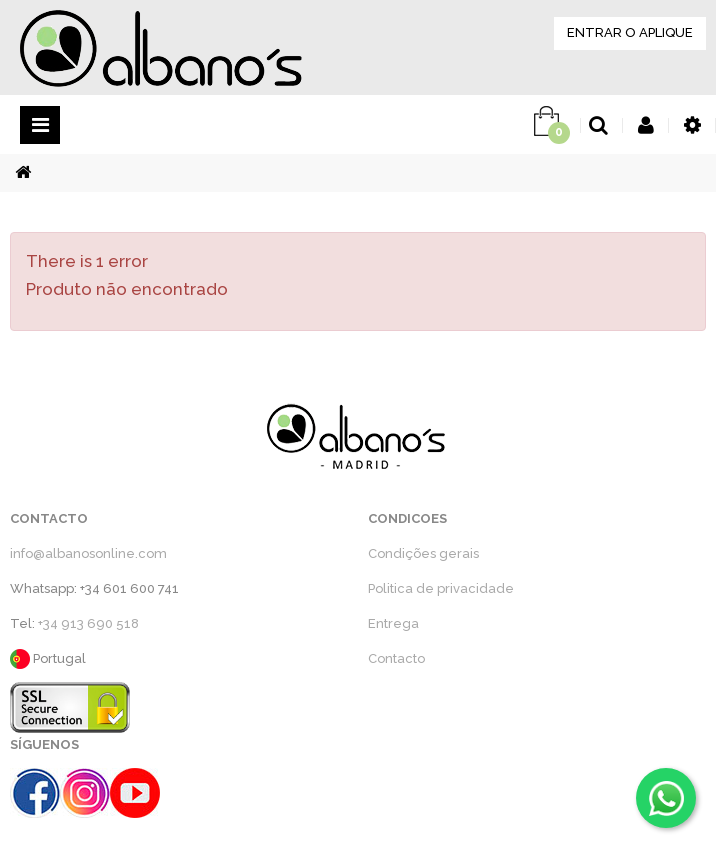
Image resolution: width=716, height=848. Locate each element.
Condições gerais (423, 553)
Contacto (396, 658)
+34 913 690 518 (88, 623)
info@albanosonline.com (88, 553)
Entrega (393, 623)
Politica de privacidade (441, 588)
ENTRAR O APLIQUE (630, 32)
